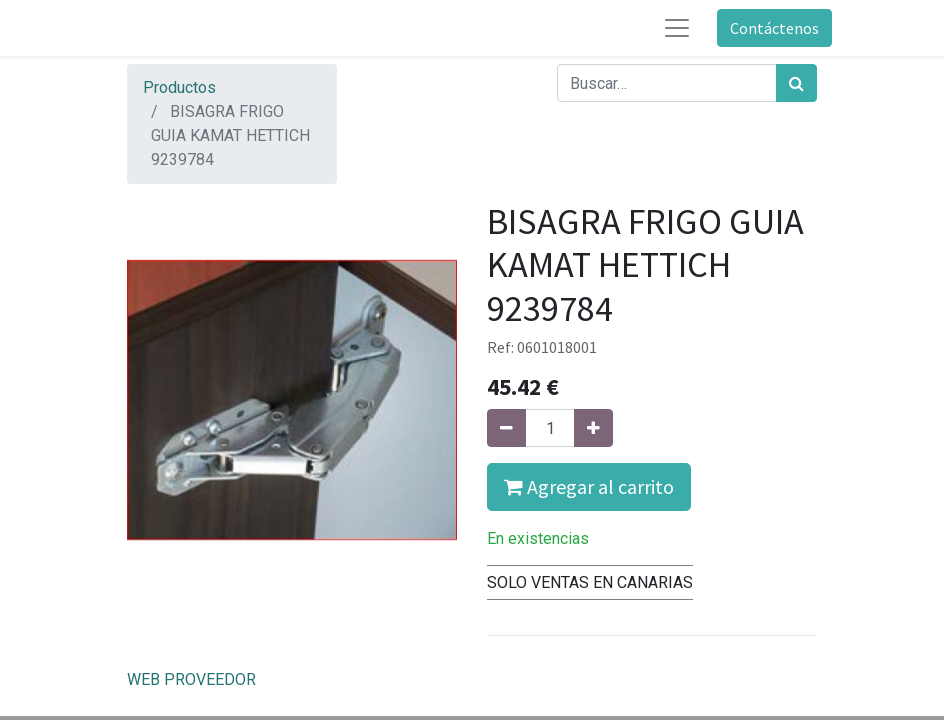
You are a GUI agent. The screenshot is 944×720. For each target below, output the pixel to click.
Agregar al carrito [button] (589, 486)
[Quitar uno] (506, 428)
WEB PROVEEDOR (191, 679)
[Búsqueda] (796, 83)
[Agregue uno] (593, 428)
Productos (179, 87)
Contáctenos (774, 28)
